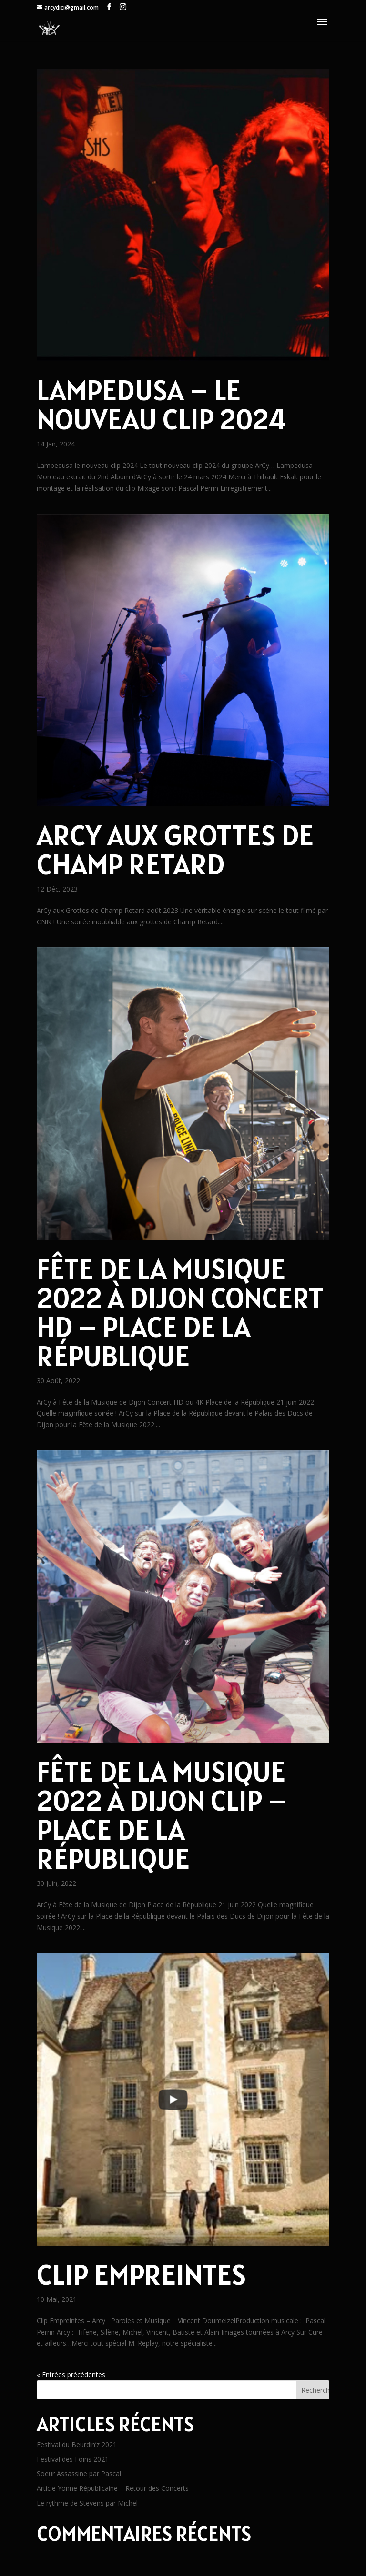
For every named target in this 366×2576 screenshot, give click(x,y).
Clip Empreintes (141, 2274)
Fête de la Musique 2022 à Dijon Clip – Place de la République (161, 1815)
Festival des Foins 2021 (73, 2459)
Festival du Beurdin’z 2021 (77, 2444)
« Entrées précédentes (71, 2374)
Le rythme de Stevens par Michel (87, 2502)
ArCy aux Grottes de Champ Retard (175, 849)
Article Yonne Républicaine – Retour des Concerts (113, 2488)
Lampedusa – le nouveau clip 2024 (161, 404)
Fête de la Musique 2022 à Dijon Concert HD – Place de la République (180, 1312)
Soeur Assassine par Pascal (79, 2473)
